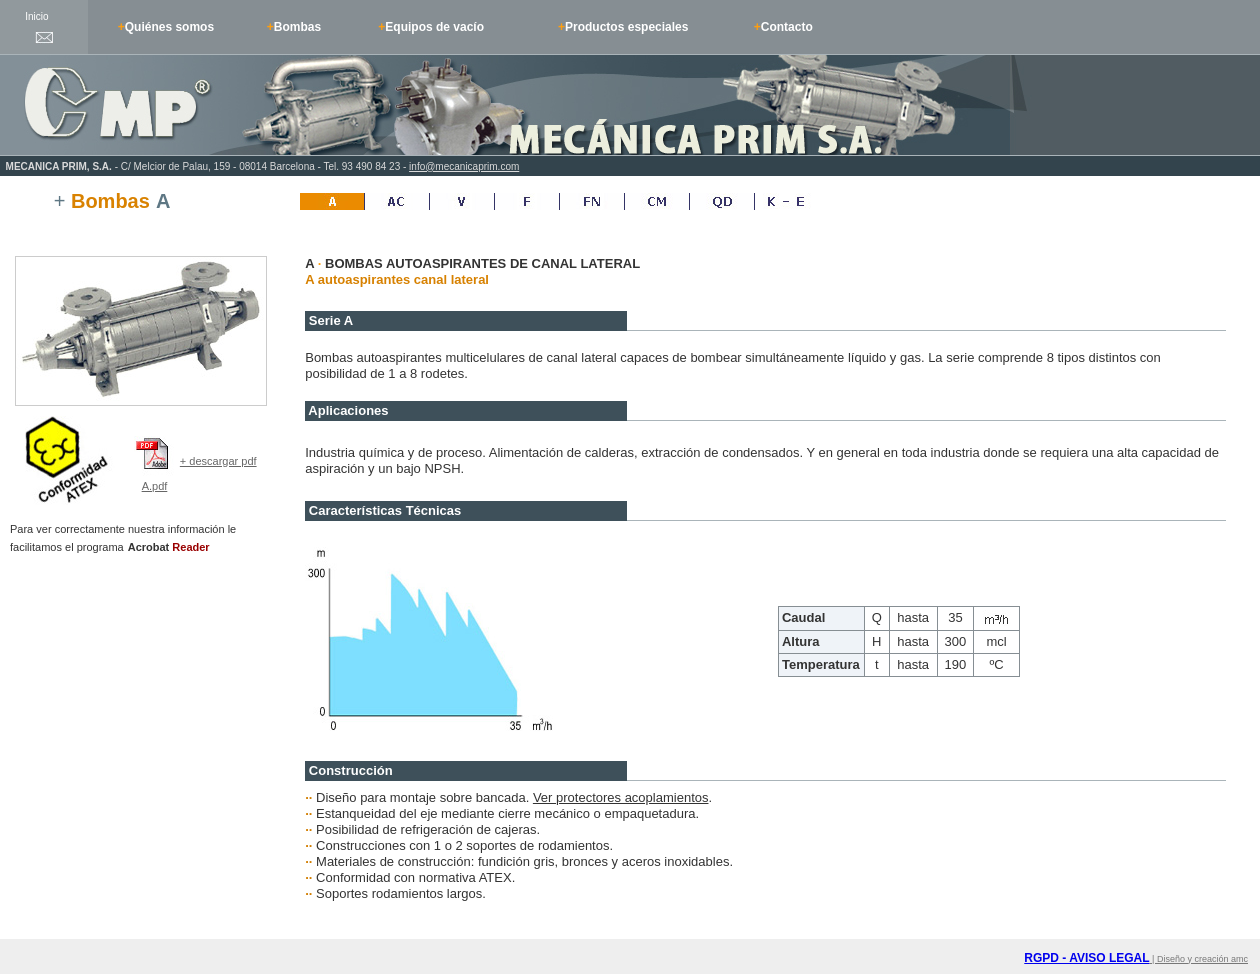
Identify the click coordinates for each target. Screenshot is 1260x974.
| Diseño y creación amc (1199, 959)
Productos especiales (626, 27)
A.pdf (155, 486)
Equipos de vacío (434, 27)
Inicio (36, 16)
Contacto (787, 27)
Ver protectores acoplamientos (621, 797)
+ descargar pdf (218, 461)
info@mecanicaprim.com (464, 166)
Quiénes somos (169, 27)
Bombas (297, 27)
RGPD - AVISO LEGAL (1086, 958)
